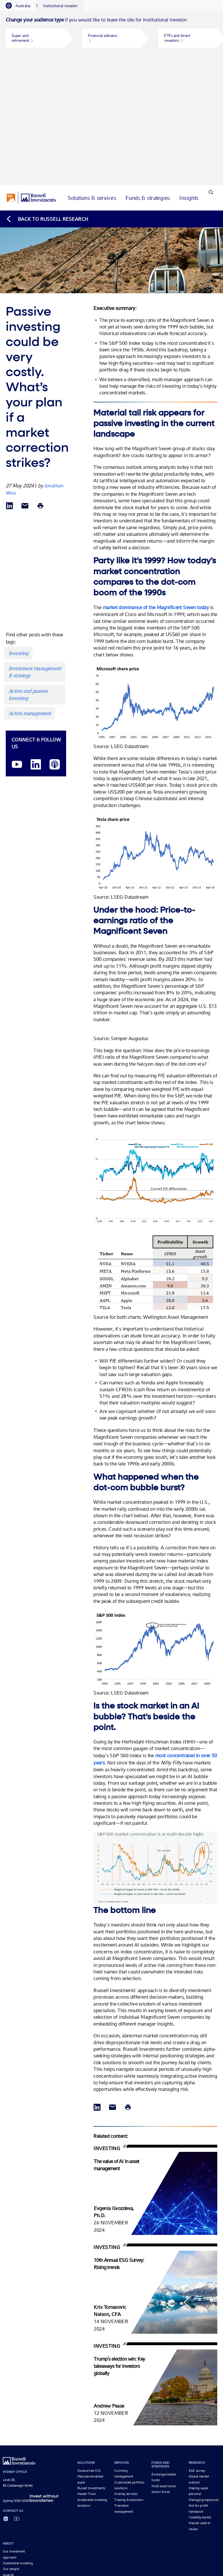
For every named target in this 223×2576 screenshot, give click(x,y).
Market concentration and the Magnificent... (39, 2502)
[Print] (40, 387)
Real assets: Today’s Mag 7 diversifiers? (109, 2502)
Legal (114, 2522)
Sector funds (160, 2373)
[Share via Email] (25, 387)
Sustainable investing (18, 2444)
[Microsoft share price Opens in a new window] (155, 620)
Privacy (101, 2522)
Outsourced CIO (89, 2351)
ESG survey (197, 2351)
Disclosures (130, 2522)
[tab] (21, 5)
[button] (35, 38)
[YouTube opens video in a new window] (16, 646)
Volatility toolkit (200, 2398)
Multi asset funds (163, 2367)
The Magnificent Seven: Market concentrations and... (46, 2508)
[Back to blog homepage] (47, 100)
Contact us (10, 2461)
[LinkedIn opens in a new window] (35, 646)
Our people (11, 2450)
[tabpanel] (111, 38)
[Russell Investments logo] (31, 78)
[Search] (210, 78)
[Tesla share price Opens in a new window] (155, 771)
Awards (8, 2456)
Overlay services (125, 2375)
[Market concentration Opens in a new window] (155, 1783)
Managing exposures (204, 2381)
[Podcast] (54, 646)
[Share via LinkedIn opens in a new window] (9, 387)
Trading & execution (128, 2381)
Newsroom (11, 2467)
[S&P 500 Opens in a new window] (155, 1567)
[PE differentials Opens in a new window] (155, 1103)
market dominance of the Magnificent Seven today (156, 488)
